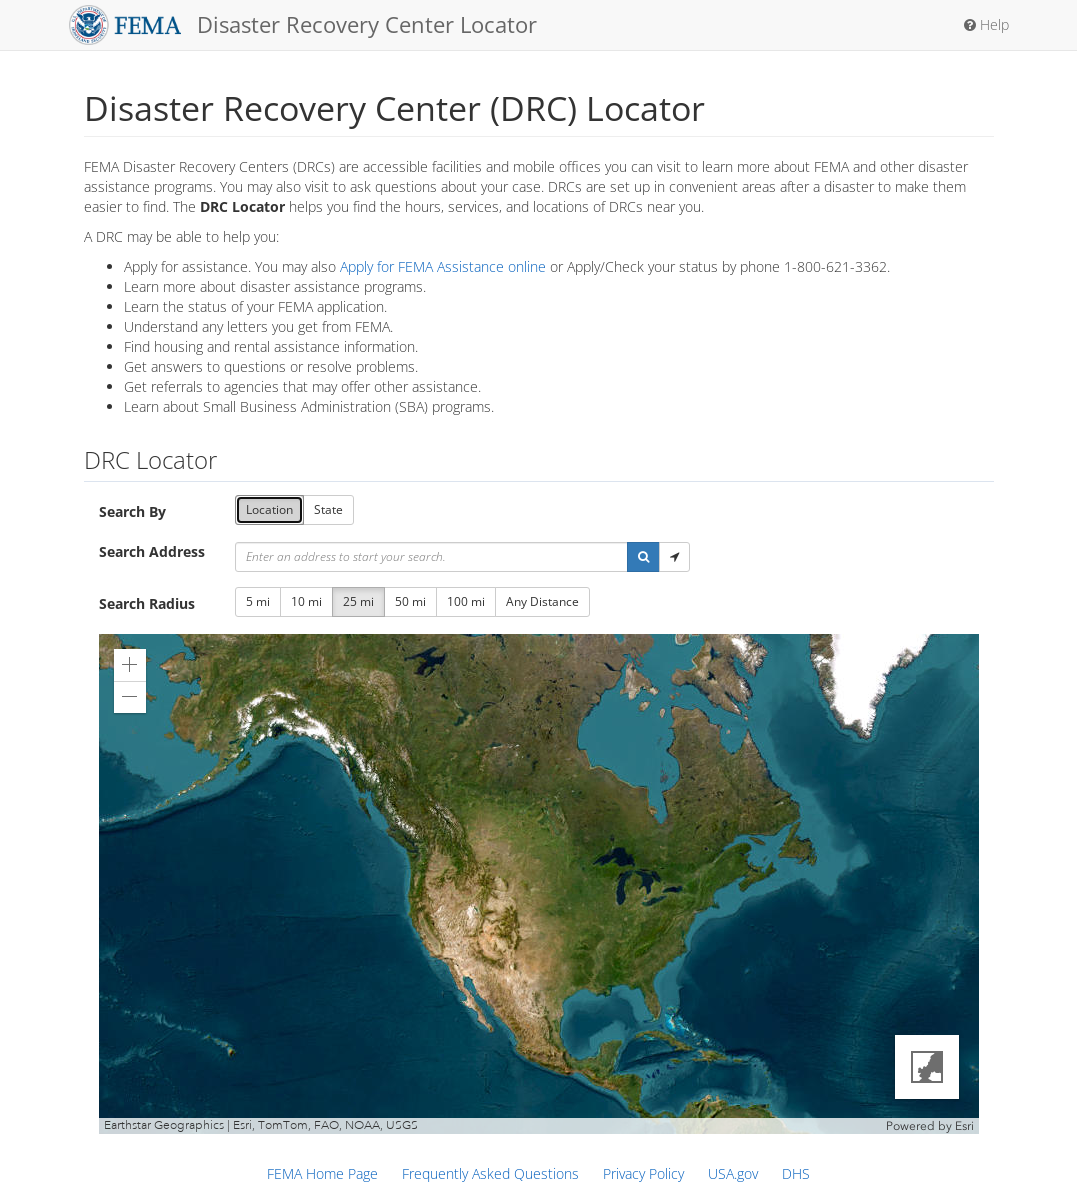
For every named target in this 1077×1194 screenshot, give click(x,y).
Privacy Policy (643, 1173)
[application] (539, 884)
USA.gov (733, 1173)
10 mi (306, 601)
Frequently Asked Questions (490, 1173)
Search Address (152, 551)
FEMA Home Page (322, 1173)
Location (269, 509)
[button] (643, 557)
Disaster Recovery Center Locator (303, 25)
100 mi (466, 601)
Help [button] (986, 24)
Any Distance (542, 601)
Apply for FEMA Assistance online (443, 266)
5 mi (258, 601)
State (328, 509)
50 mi (410, 601)
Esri (964, 1126)
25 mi (358, 601)
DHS (796, 1173)
